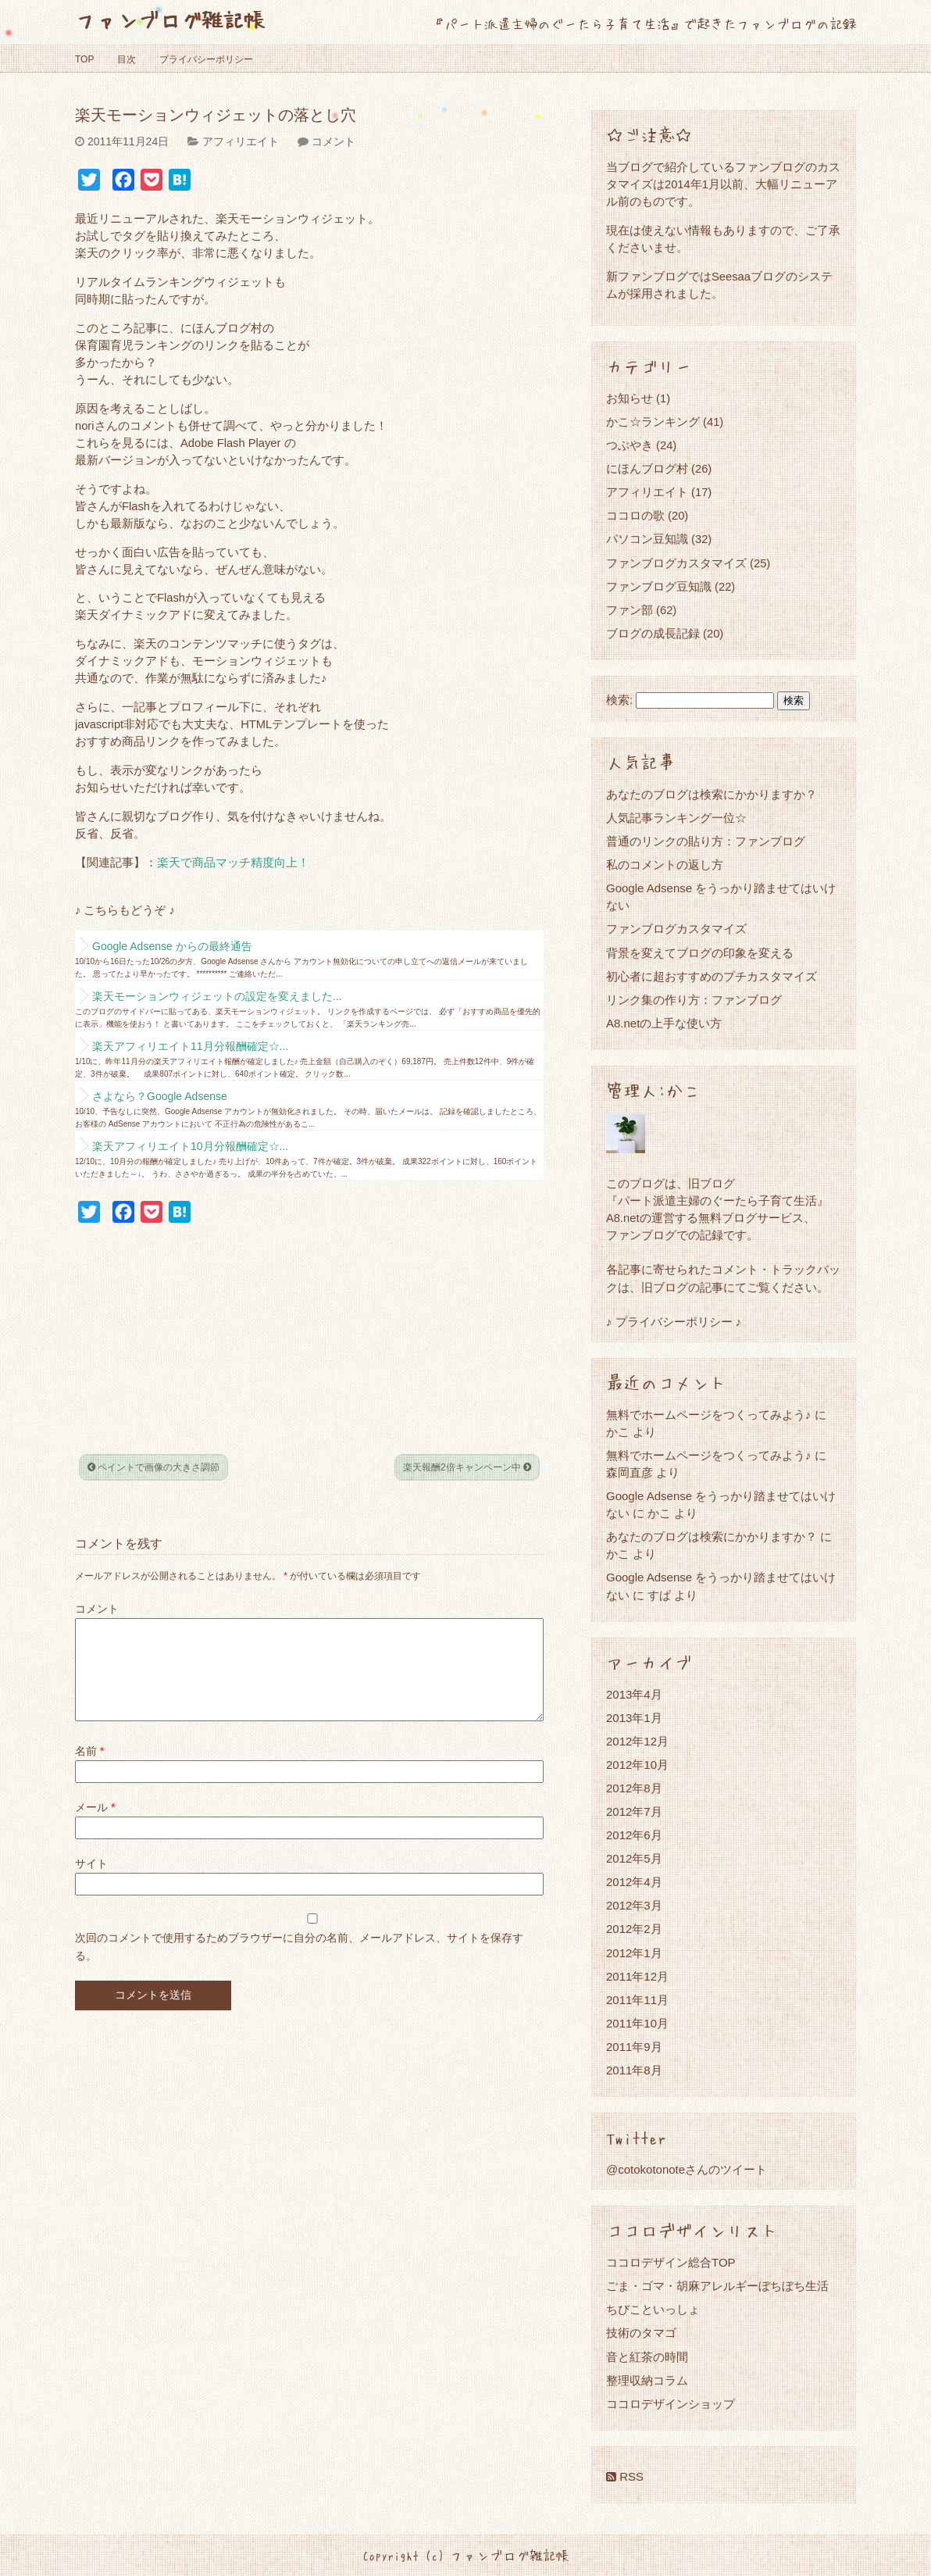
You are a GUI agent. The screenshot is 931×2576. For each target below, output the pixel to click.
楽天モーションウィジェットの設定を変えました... (217, 996)
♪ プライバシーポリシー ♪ (673, 1321)
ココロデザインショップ (670, 2403)
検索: (619, 700)
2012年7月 (634, 1811)
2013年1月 (634, 1717)
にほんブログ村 (647, 468)
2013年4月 (634, 1694)
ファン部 (629, 609)
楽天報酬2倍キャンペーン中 (467, 1467)
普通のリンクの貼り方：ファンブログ (705, 841)
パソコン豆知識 (647, 538)
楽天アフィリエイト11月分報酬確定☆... (190, 1046)
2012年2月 (634, 1928)
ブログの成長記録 (653, 633)
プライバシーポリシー (206, 59)
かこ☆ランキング (653, 421)
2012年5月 (634, 1858)
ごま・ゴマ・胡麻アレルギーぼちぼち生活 (717, 2285)
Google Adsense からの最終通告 (172, 946)
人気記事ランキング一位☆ (676, 817)
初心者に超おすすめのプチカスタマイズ (711, 976)
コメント (333, 141)
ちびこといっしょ (653, 2309)
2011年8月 (634, 2070)
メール (95, 1826)
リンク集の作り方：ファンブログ (694, 999)
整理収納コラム (647, 2380)
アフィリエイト (240, 141)
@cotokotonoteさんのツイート (686, 2169)
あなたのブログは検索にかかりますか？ (711, 794)
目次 (126, 59)
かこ (659, 1513)
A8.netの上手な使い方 (664, 1023)
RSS (625, 2476)
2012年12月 (637, 1741)
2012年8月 (634, 1788)
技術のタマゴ (641, 2332)
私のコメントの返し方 (664, 864)
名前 (89, 1769)
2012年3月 (634, 1905)
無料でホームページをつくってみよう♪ (709, 1414)
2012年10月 (637, 1764)
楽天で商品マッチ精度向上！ (233, 862)
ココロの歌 (635, 515)
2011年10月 (637, 2023)
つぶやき (629, 445)
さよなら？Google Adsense (159, 1096)
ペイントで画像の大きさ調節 (153, 1467)
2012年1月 (634, 1953)
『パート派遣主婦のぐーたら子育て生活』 (717, 1200)
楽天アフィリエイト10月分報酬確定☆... (190, 1146)
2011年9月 (634, 2046)
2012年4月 (634, 1881)
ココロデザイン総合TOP (671, 2262)
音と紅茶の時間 (647, 2356)
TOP (84, 59)
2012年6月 (634, 1835)
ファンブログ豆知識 (659, 586)
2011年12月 (637, 1976)
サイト (91, 1882)
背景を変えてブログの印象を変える (700, 952)
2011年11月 (637, 1999)
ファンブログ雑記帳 (170, 19)
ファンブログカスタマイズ (676, 563)
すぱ (659, 1595)
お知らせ (629, 398)
